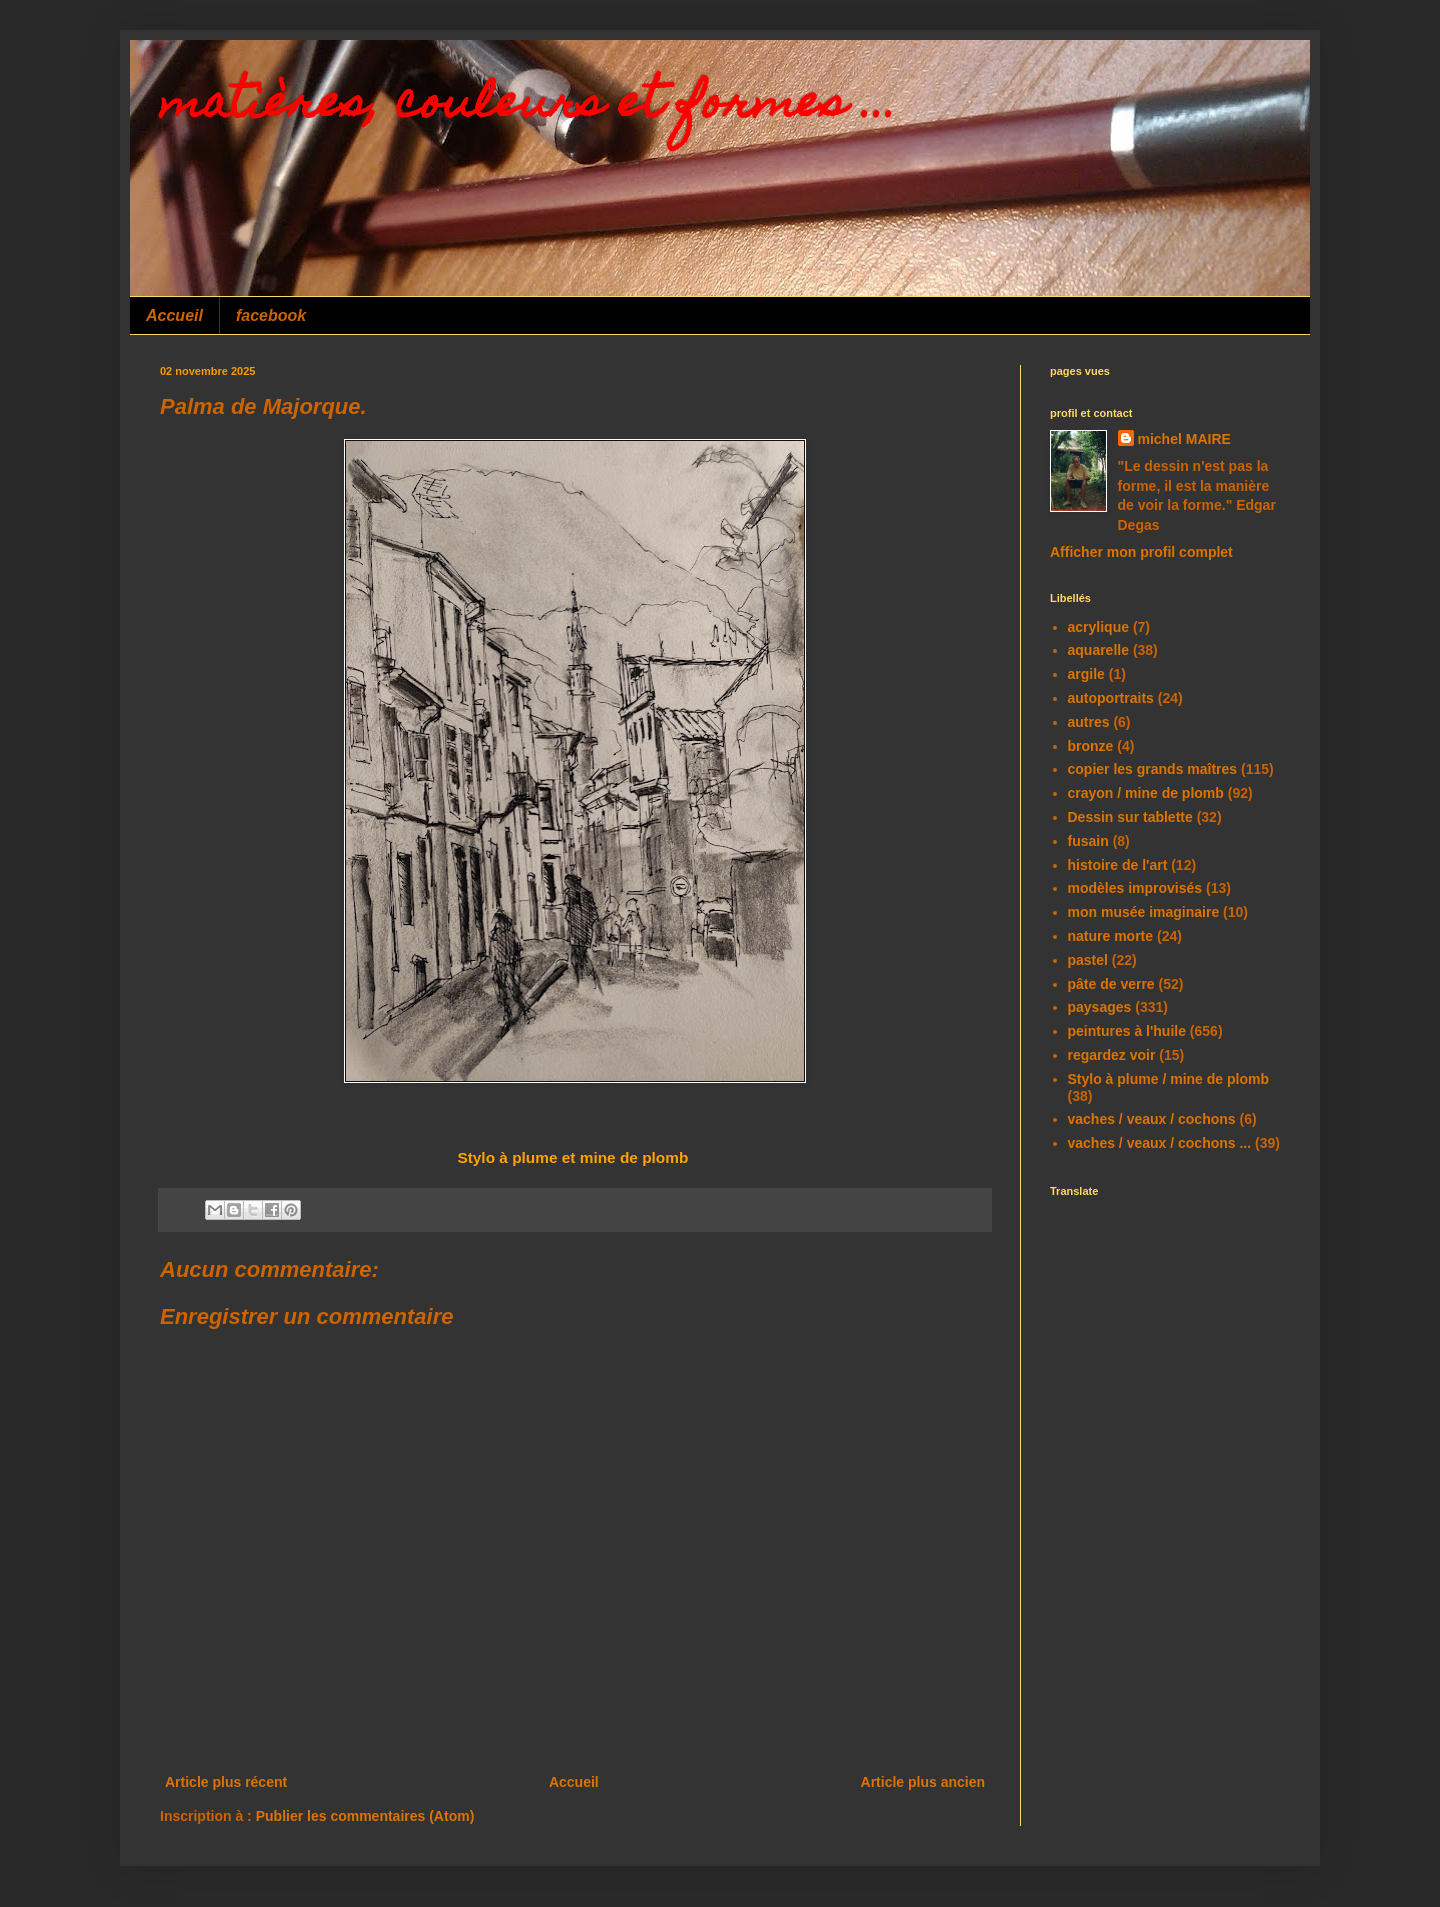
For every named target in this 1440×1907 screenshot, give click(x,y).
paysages (1100, 1007)
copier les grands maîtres (1153, 769)
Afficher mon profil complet (1141, 552)
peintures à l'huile (1127, 1031)
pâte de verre (1111, 984)
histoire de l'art (1118, 865)
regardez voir (1112, 1055)
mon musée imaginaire (1144, 912)
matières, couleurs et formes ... (529, 107)
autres (1089, 722)
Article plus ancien (923, 1782)
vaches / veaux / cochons (1152, 1119)
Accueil (174, 315)
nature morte (1111, 936)
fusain (1088, 841)
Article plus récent (226, 1782)
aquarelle (1098, 650)
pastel (1088, 960)
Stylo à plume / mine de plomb (1168, 1079)
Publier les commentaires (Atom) (365, 1816)
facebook (271, 315)
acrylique (1098, 627)
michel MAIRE (1184, 439)
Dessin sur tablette (1130, 817)
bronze (1091, 746)
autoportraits (1111, 698)
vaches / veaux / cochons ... (1160, 1143)
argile (1086, 674)
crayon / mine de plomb (1146, 793)
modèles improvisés (1135, 888)
